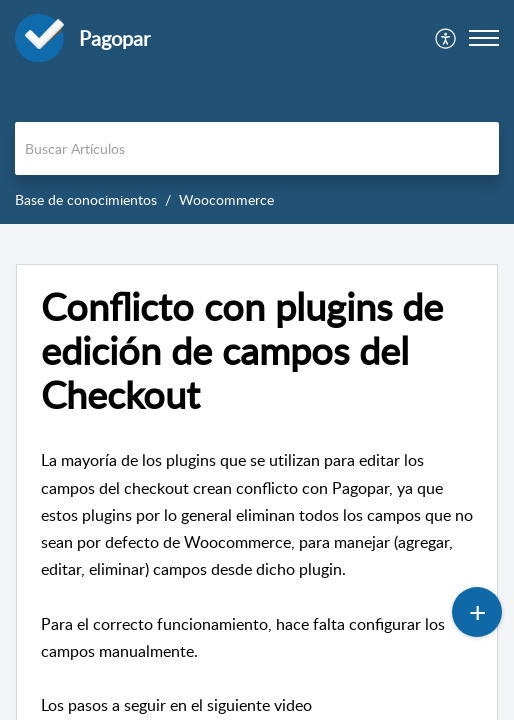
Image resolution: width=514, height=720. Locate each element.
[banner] (257, 112)
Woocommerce (226, 199)
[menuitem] (446, 38)
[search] (257, 148)
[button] (446, 38)
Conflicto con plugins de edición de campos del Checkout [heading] (242, 350)
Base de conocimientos (86, 199)
